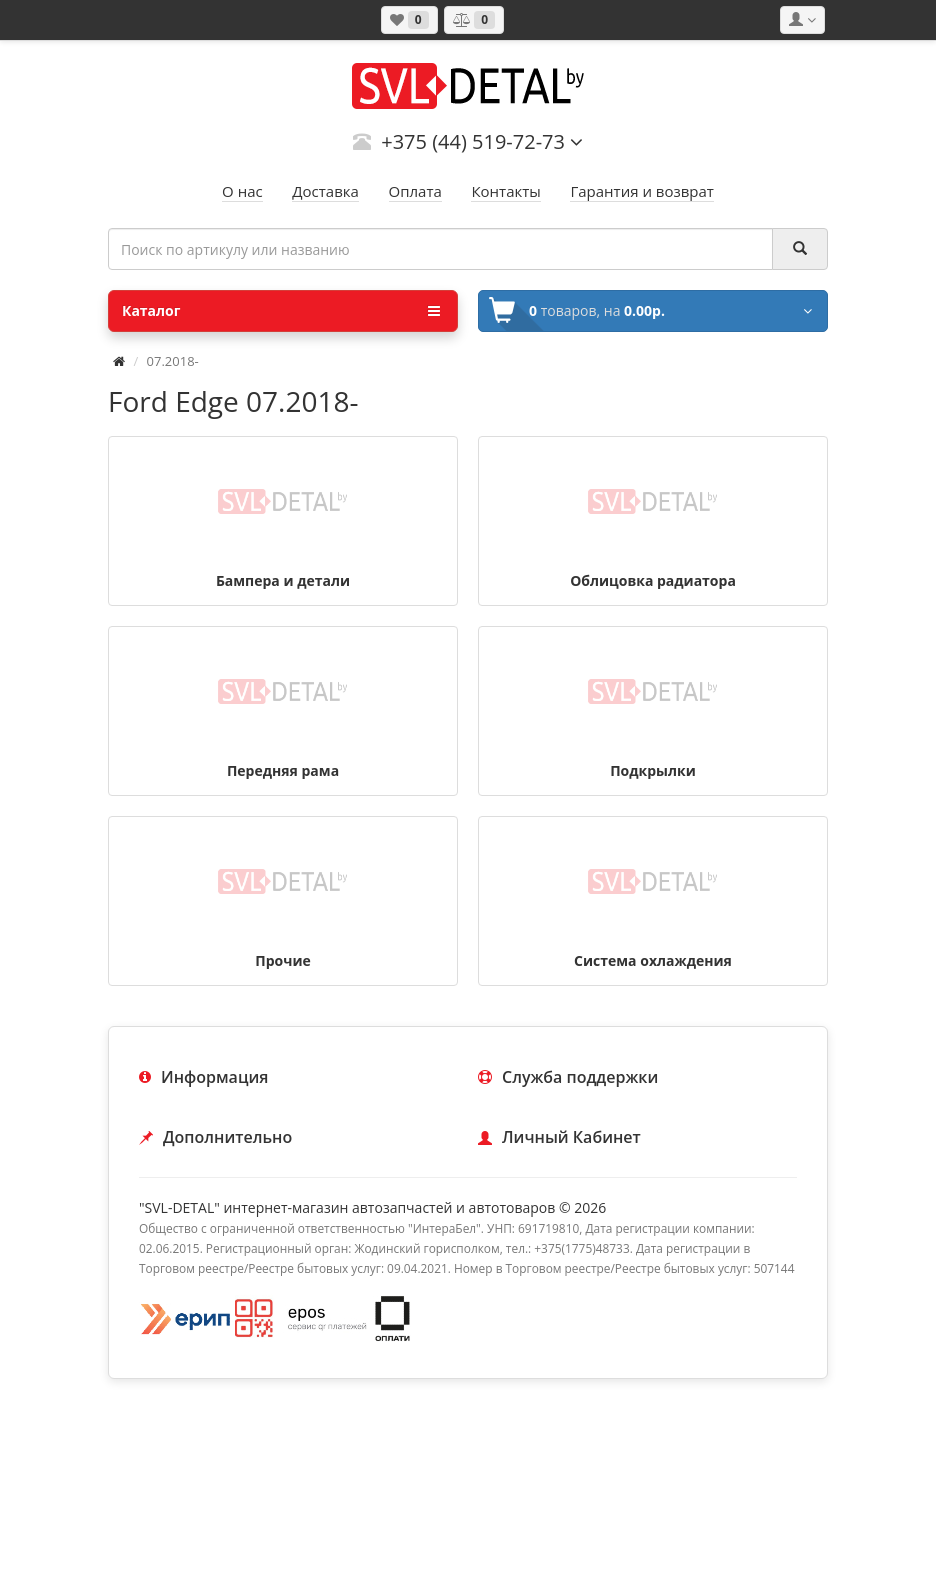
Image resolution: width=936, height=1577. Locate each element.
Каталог (281, 311)
